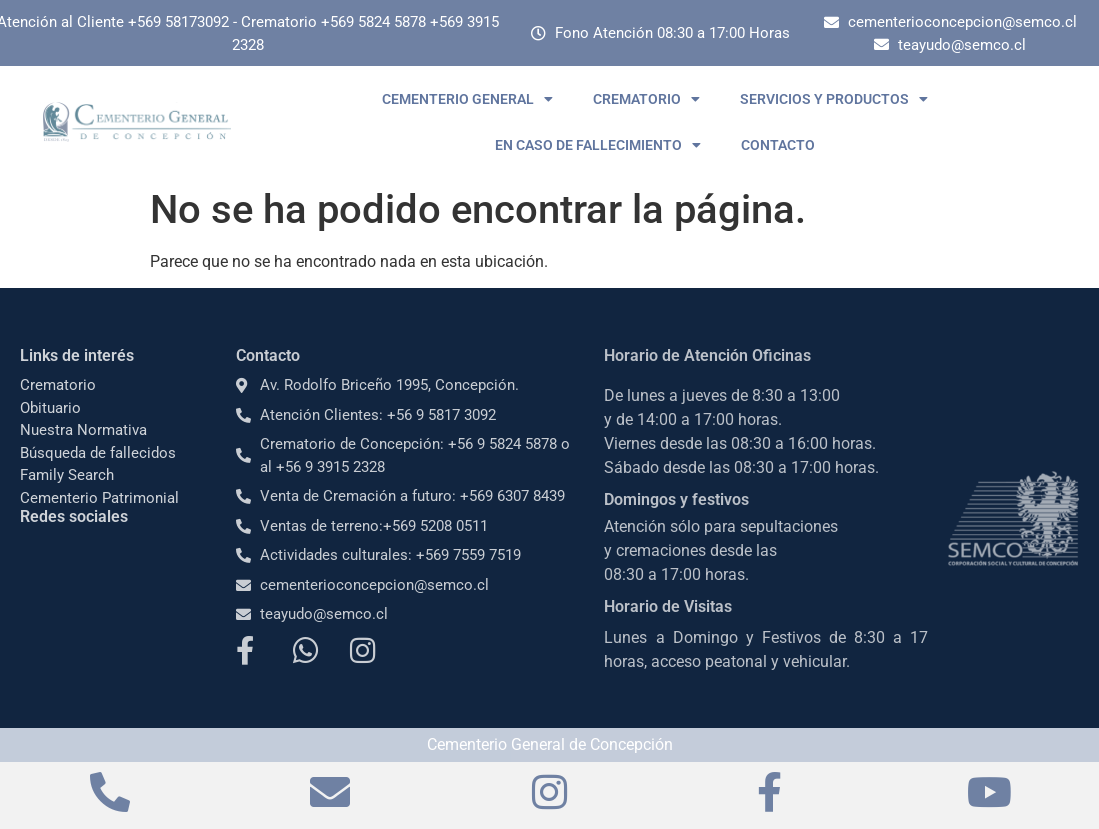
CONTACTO (778, 145)
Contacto (268, 355)
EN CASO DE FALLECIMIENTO (598, 145)
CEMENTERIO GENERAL (467, 99)
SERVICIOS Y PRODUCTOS (834, 99)
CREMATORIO (646, 99)
